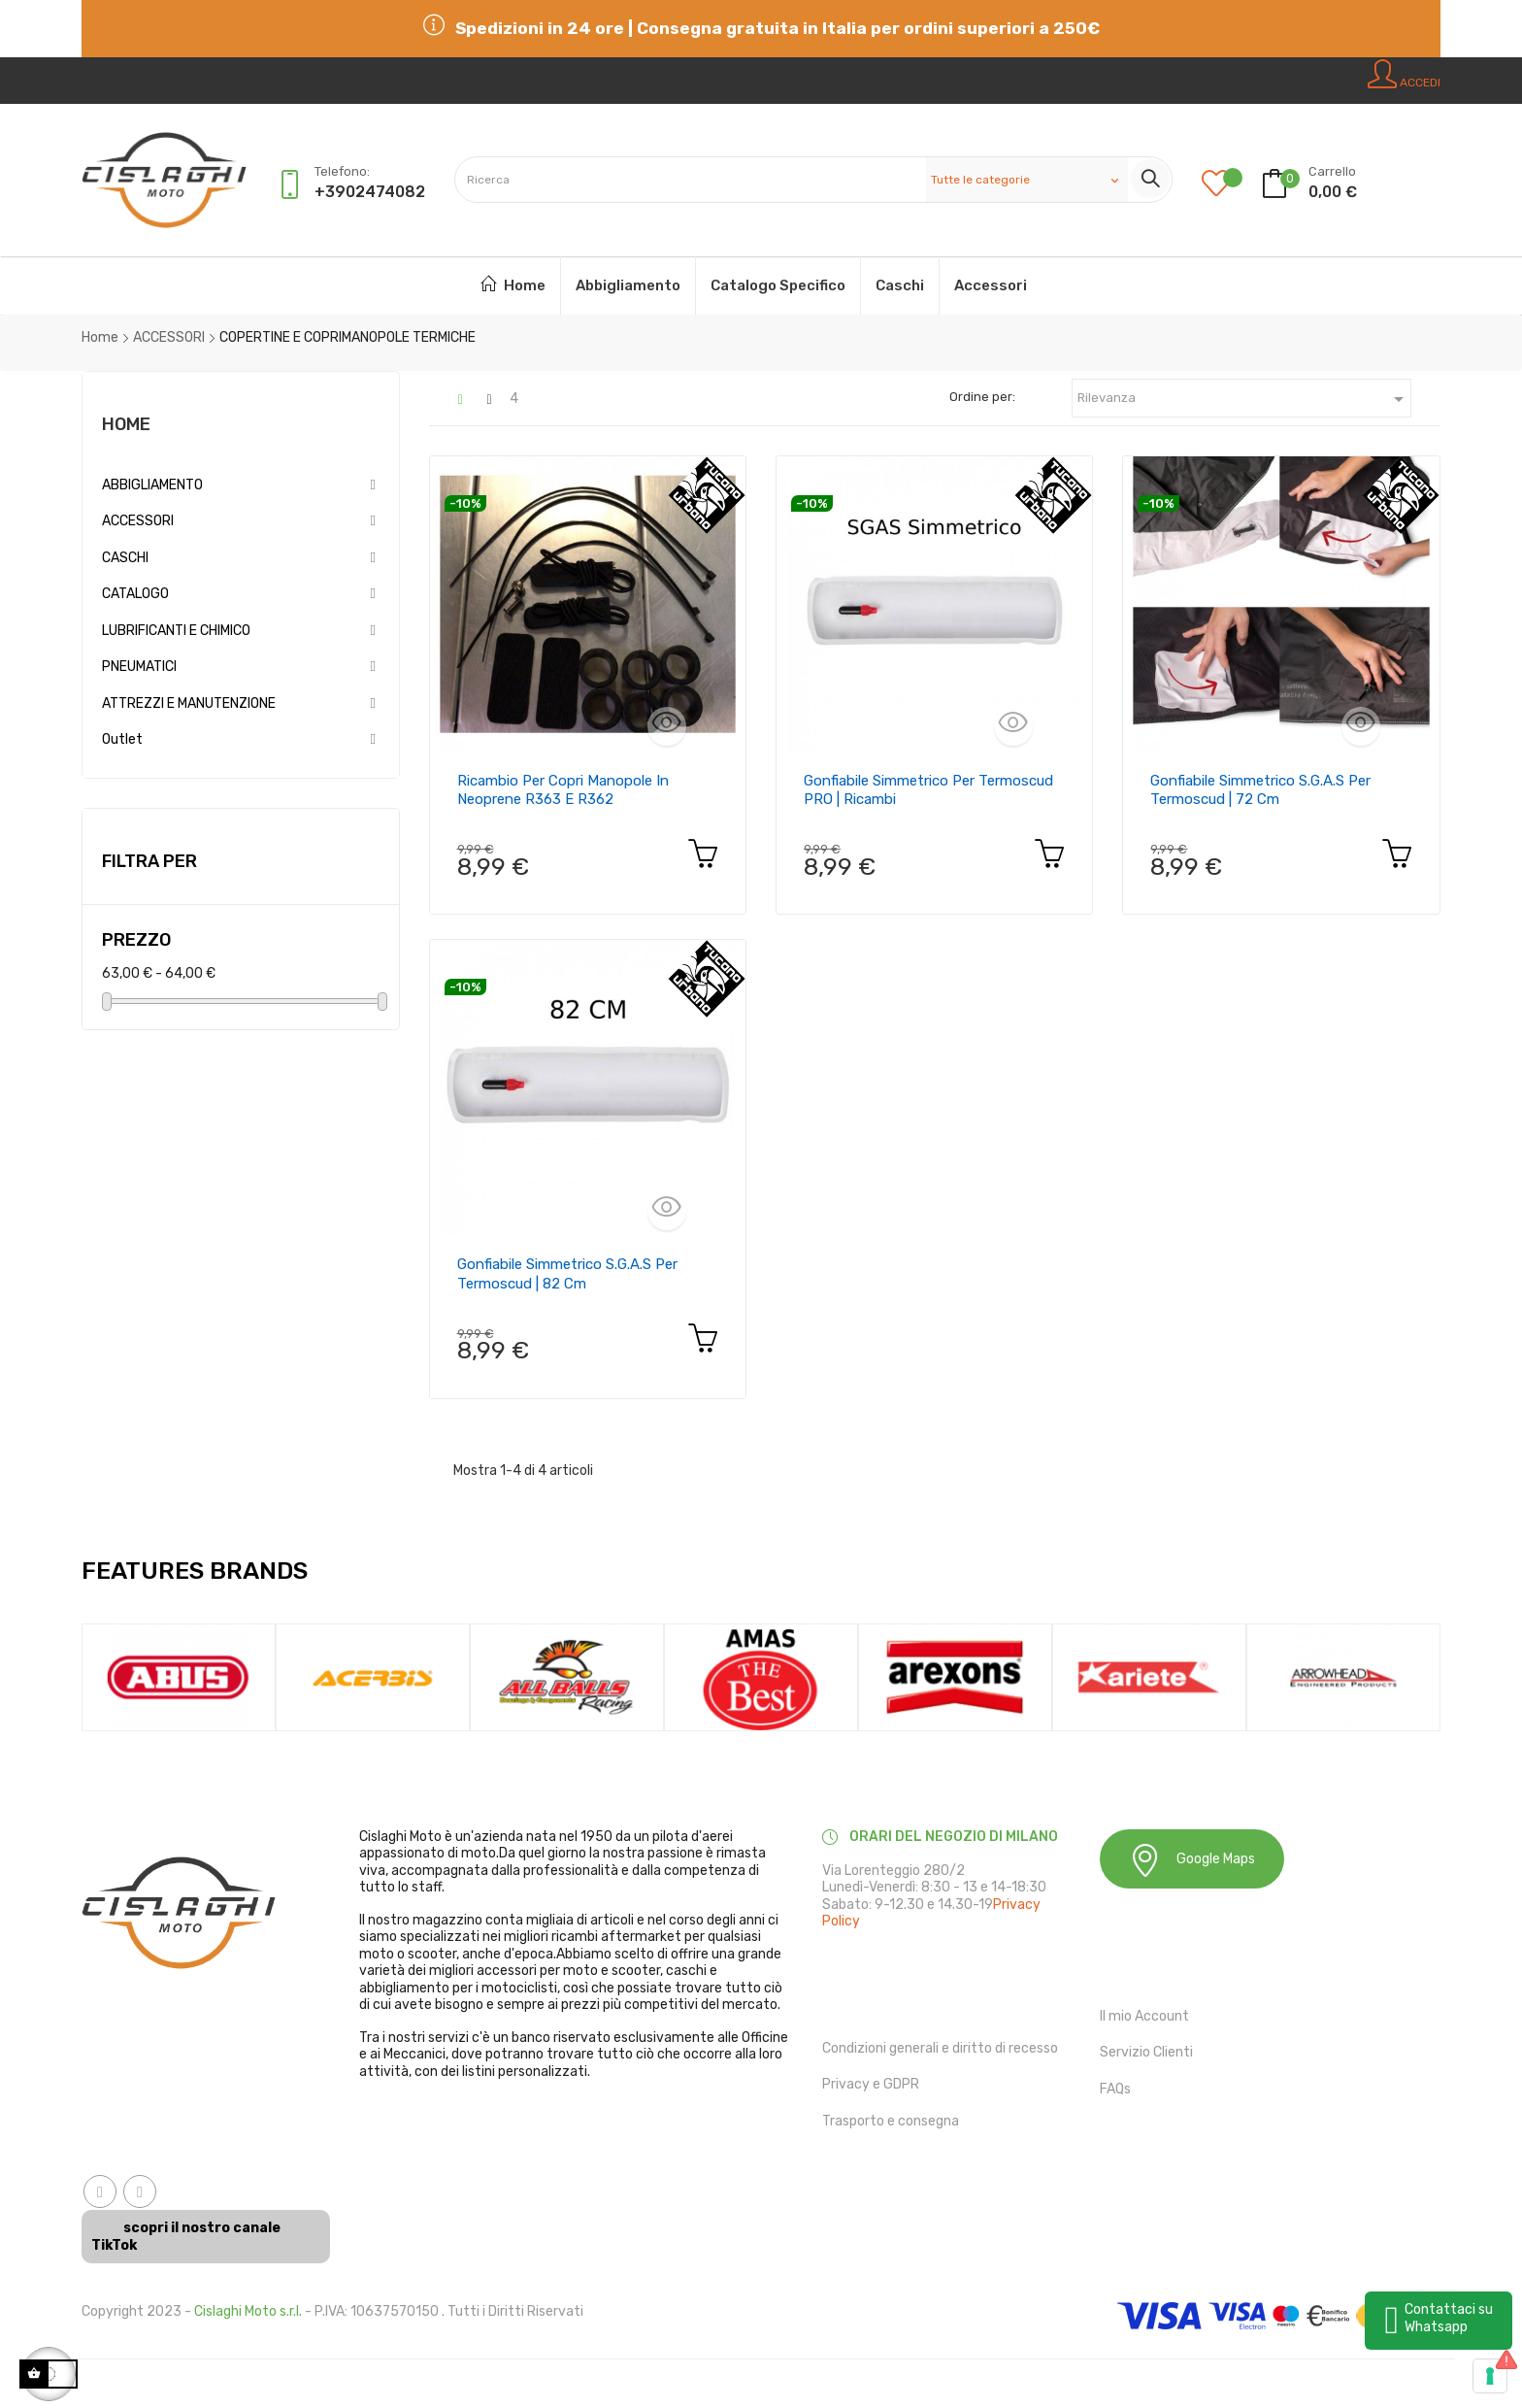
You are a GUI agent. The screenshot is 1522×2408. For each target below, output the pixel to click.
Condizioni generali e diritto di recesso (940, 2048)
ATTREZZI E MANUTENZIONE (189, 703)
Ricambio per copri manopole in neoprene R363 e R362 (563, 790)
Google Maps (1192, 1860)
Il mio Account (1144, 2016)
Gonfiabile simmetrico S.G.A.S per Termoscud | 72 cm (1260, 790)
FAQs (1115, 2089)
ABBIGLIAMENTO (152, 485)
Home (126, 424)
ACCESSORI (138, 521)
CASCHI (125, 558)
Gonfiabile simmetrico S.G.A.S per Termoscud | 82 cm (567, 1273)
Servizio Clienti (1146, 2052)
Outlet (122, 739)
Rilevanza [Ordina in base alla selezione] (1243, 399)
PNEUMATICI (139, 666)
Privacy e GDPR (870, 2084)
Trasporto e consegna (890, 2121)
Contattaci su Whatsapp (1449, 2318)
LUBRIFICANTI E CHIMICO (176, 630)
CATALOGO (135, 593)
